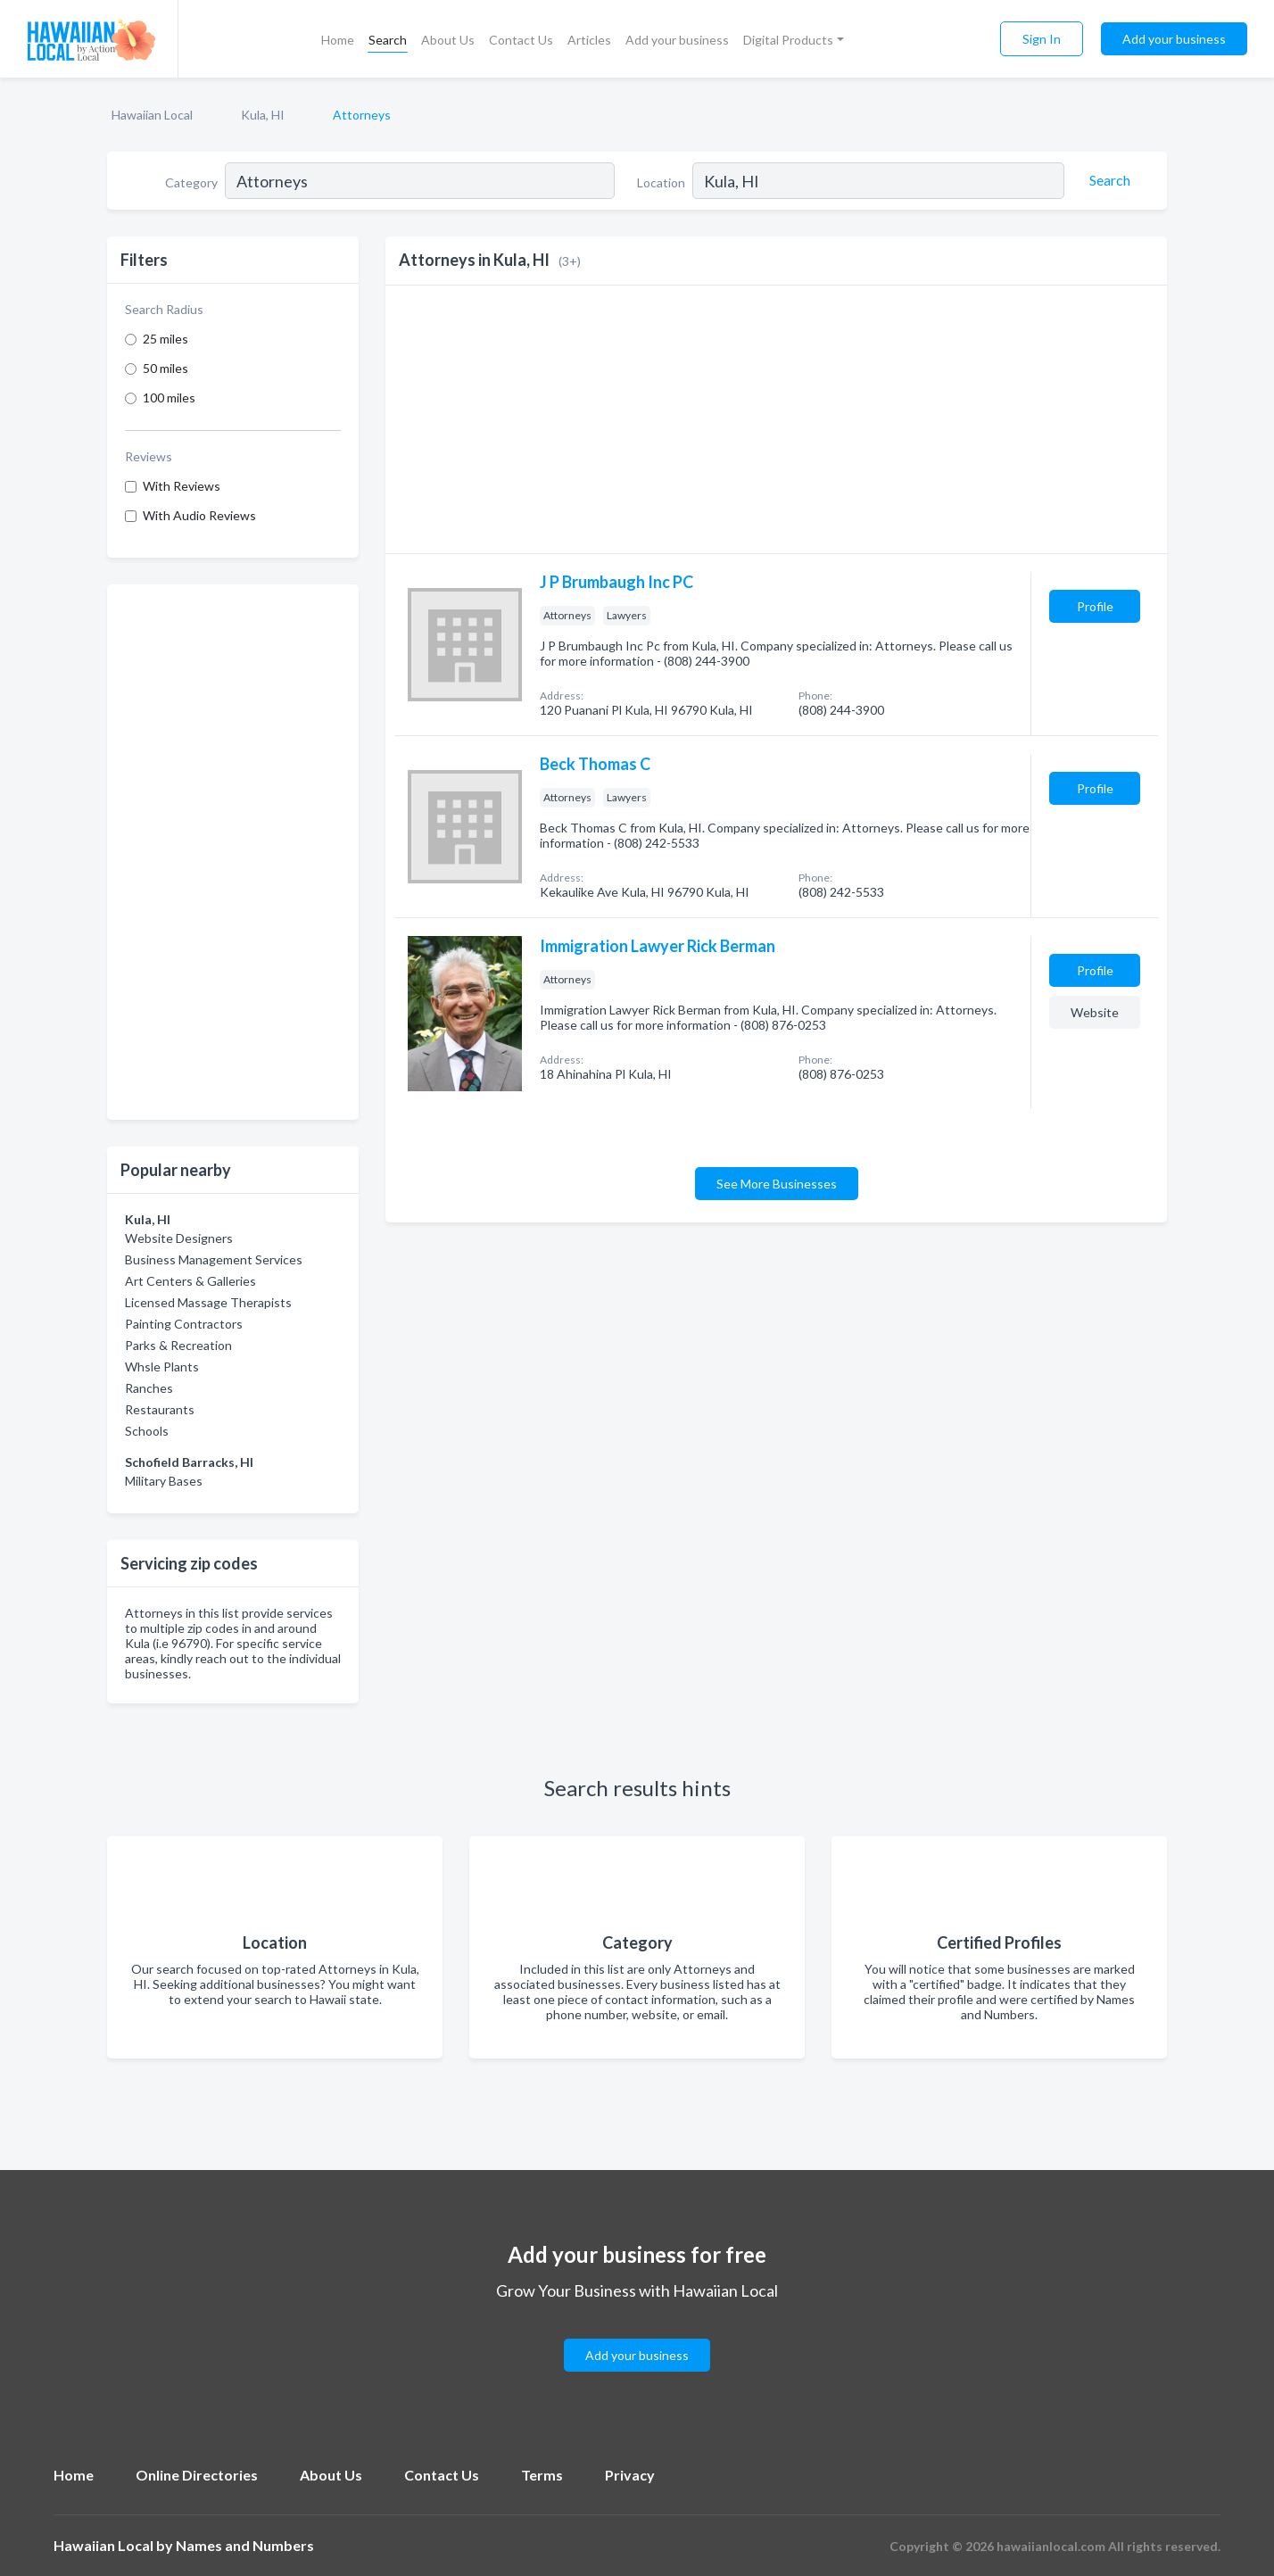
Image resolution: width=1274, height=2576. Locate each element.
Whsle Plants (162, 1366)
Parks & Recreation (178, 1345)
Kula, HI (263, 114)
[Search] (1107, 180)
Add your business (677, 39)
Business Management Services (213, 1259)
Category (191, 182)
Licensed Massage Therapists (208, 1302)
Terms (542, 2474)
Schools (147, 1430)
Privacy (630, 2474)
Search (387, 39)
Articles (589, 39)
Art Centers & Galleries (190, 1280)
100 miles (169, 397)
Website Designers (179, 1238)
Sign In (1041, 38)
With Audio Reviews (199, 515)
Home (337, 39)
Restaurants (159, 1409)
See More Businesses (776, 1183)
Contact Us (521, 39)
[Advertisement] (233, 852)
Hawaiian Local (152, 114)
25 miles (165, 338)
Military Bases (164, 1480)
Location (661, 182)
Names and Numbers (245, 2545)
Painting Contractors (184, 1323)
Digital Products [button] (788, 39)
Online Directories (197, 2474)
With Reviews (181, 485)
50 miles (165, 368)
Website (1095, 1012)
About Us (448, 39)
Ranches (149, 1388)
